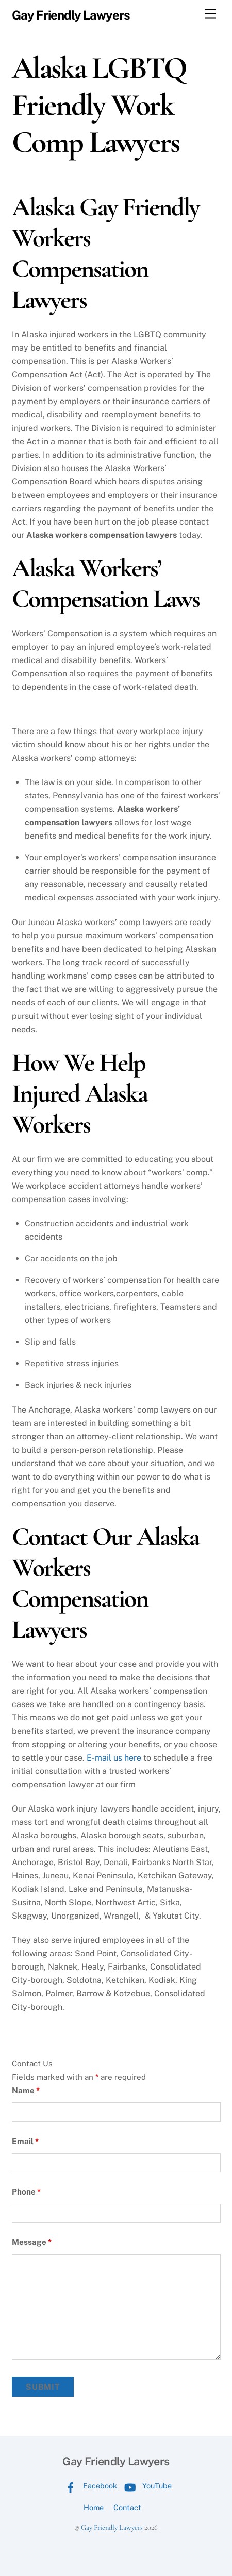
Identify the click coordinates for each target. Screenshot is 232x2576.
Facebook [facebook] (88, 2485)
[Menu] (210, 14)
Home (94, 2507)
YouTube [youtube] (146, 2485)
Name (26, 2090)
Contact (127, 2507)
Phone (26, 2191)
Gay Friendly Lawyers (112, 2527)
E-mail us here (114, 1758)
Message (32, 2242)
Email (25, 2141)
